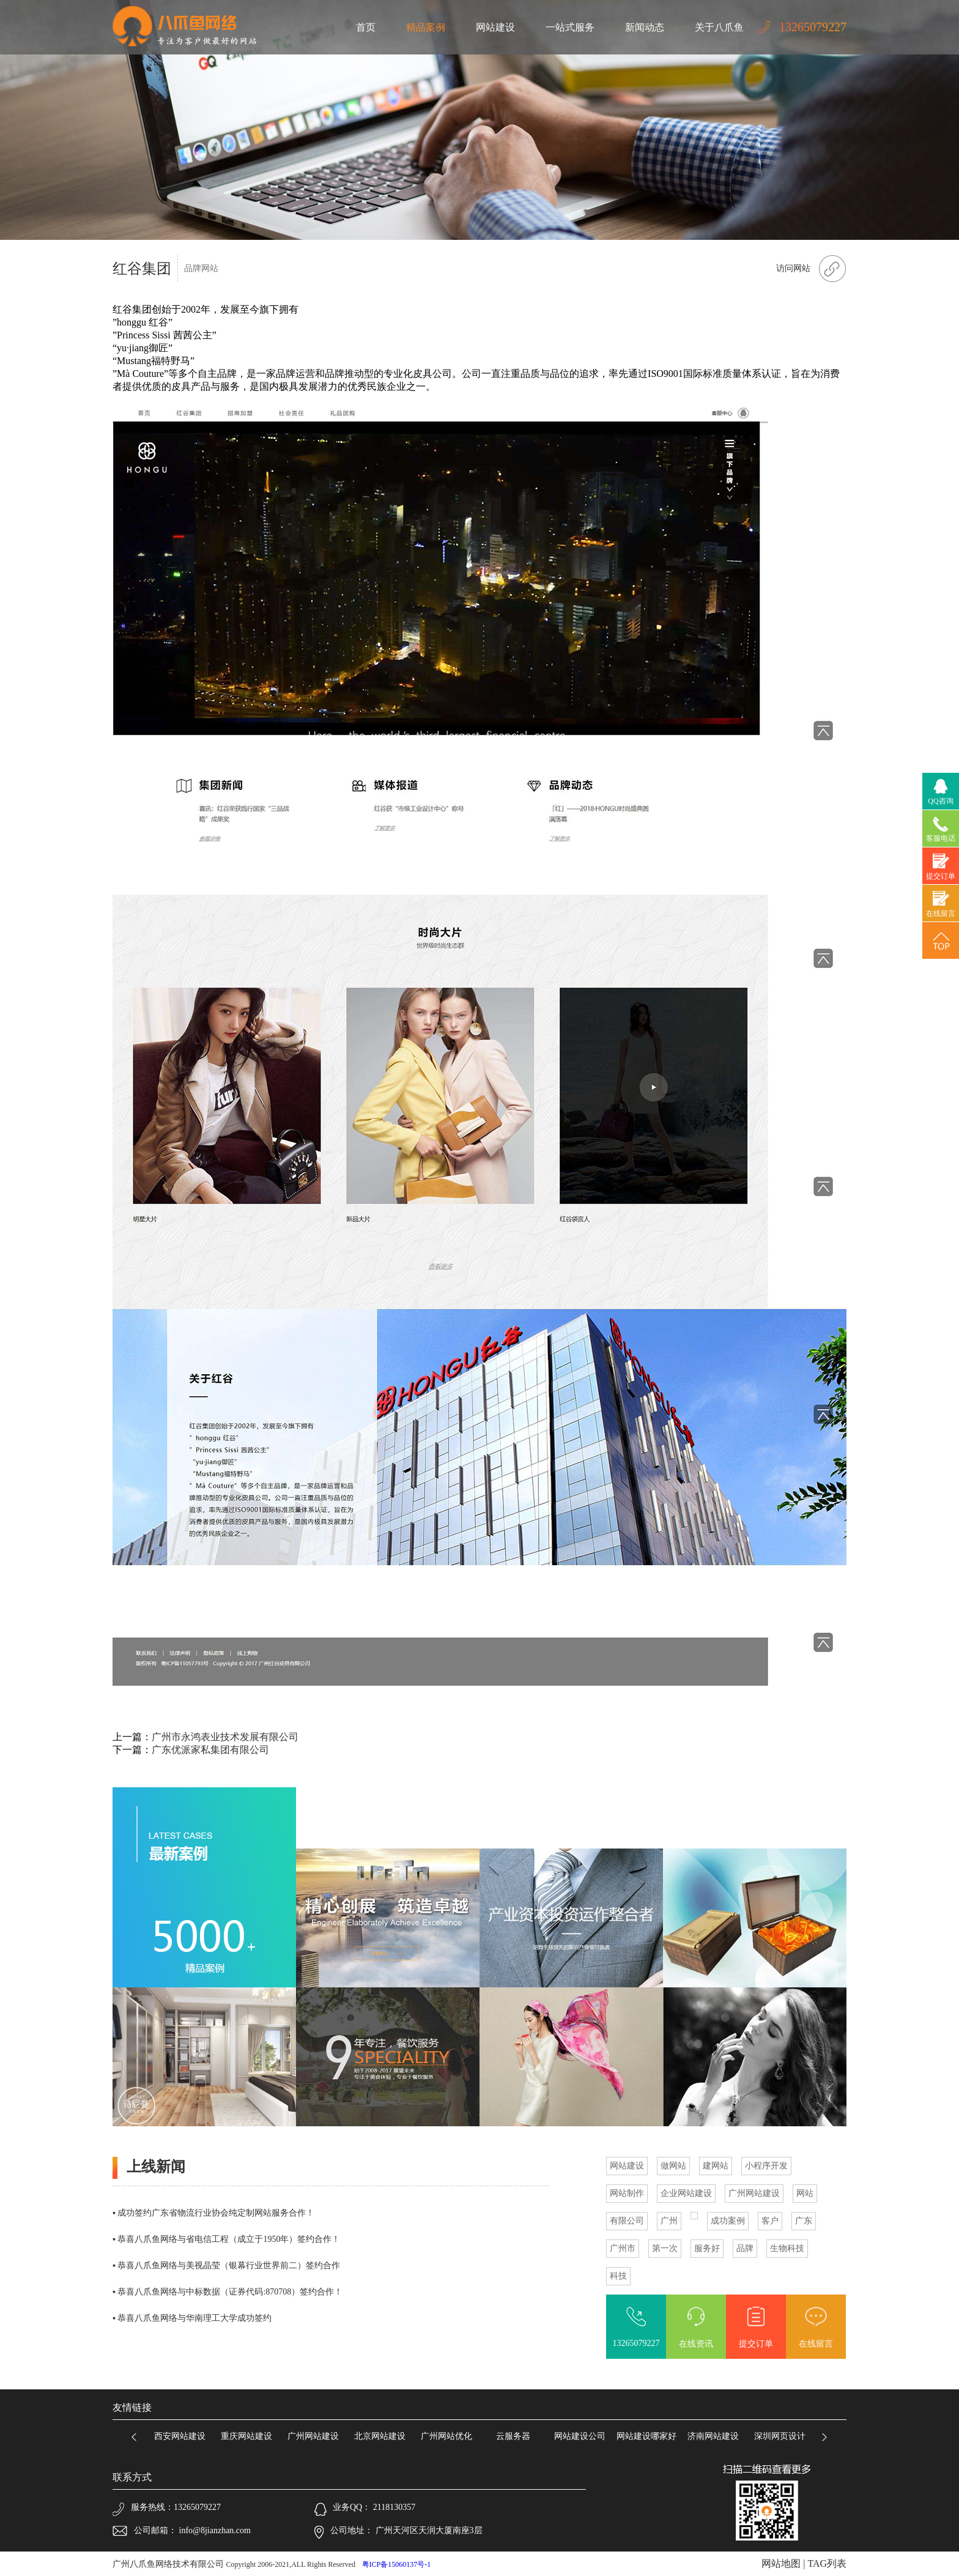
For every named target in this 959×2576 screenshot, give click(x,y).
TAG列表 (826, 2563)
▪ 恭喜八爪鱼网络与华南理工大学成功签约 (192, 2318)
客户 (770, 2220)
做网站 (673, 2165)
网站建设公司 (584, 2436)
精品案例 (425, 27)
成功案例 (728, 2220)
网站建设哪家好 (651, 2436)
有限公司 (627, 2220)
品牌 (745, 2248)
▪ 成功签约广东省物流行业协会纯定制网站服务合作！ (213, 2212)
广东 (803, 2220)
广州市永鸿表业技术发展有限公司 (225, 1737)
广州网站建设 (754, 2193)
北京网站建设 (384, 2436)
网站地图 (781, 2563)
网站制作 (627, 2193)
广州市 (622, 2248)
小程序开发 (766, 2165)
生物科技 (787, 2248)
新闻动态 (644, 27)
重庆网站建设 (250, 2436)
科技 (618, 2275)
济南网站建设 (717, 2436)
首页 (366, 27)
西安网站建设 (184, 2436)
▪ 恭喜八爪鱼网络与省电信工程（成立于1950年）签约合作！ (226, 2239)
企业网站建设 (686, 2193)
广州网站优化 (450, 2436)
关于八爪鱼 (719, 27)
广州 (669, 2220)
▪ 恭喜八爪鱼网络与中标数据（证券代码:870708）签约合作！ (227, 2291)
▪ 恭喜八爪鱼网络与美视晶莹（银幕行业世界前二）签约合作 (226, 2265)
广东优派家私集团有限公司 (210, 1749)
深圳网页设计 (784, 2436)
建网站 (715, 2165)
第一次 (665, 2248)
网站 (804, 2193)
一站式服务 (570, 27)
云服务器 (517, 2436)
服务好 (707, 2248)
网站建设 (495, 27)
